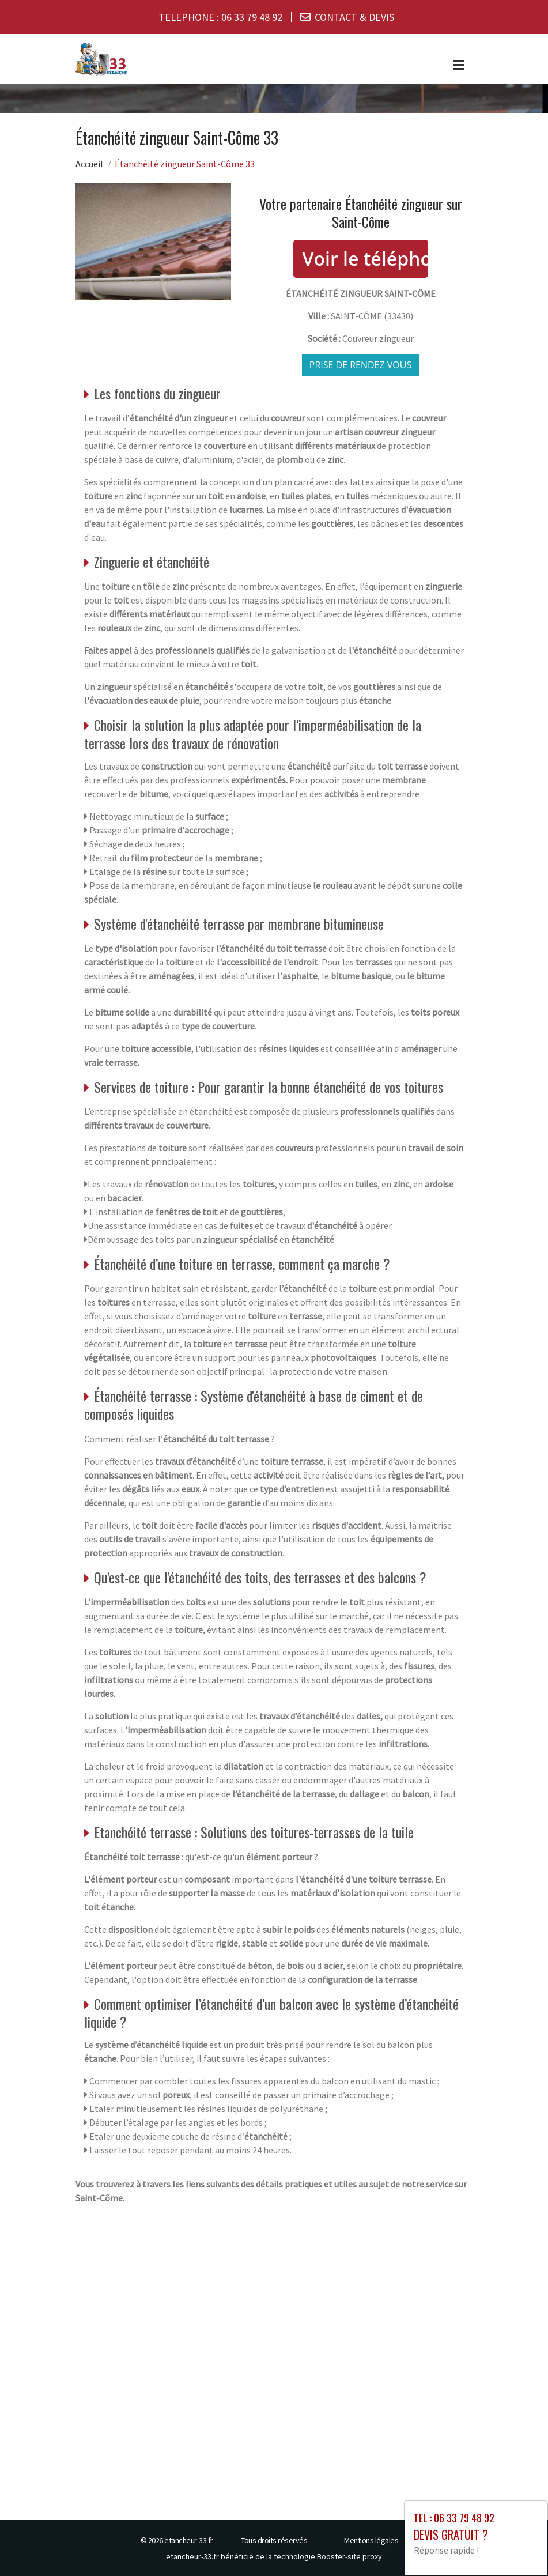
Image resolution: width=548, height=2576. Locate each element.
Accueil (89, 163)
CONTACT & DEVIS (354, 17)
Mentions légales (371, 2540)
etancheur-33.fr (188, 2540)
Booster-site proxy (349, 2556)
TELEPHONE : (220, 17)
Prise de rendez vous (360, 364)
